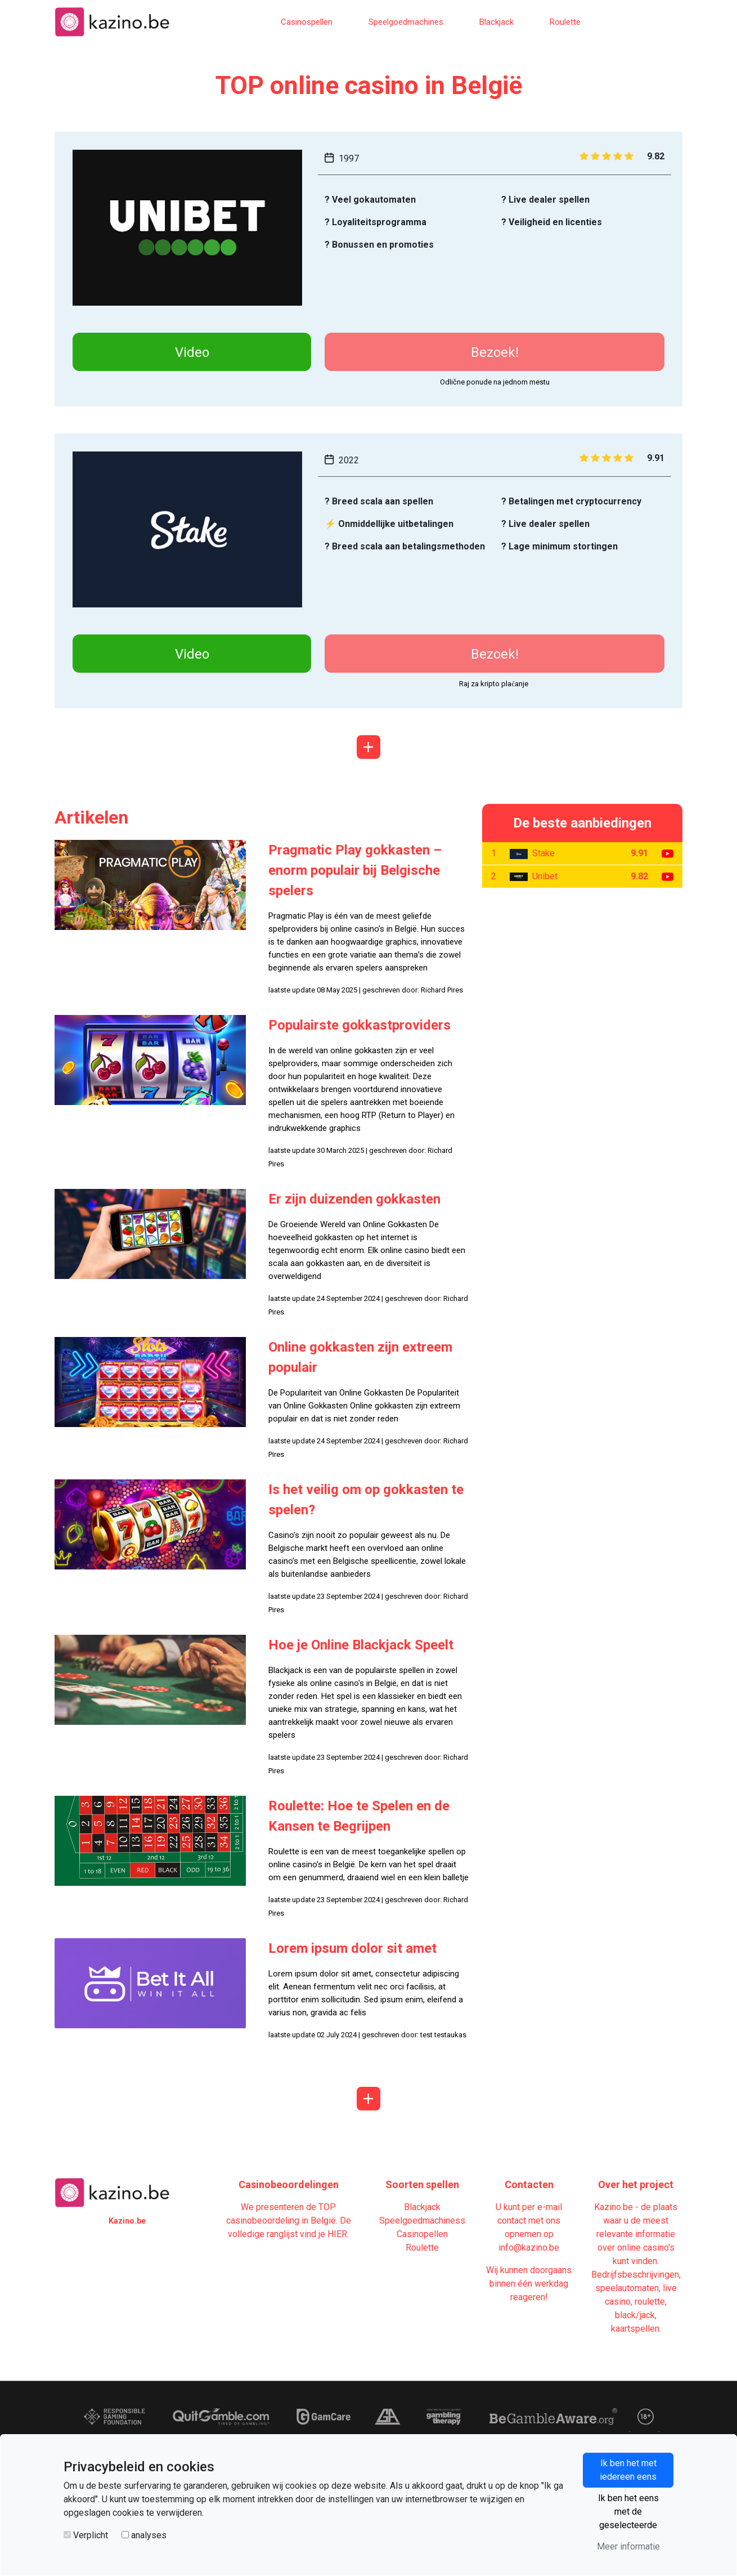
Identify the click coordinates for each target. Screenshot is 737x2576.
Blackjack (496, 22)
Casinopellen (422, 2234)
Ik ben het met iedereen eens (628, 2470)
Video (192, 352)
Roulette (565, 22)
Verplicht (90, 2535)
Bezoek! (495, 352)
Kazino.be (127, 2220)
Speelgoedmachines (405, 22)
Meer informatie (628, 2546)
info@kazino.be (528, 2247)
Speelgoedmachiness (422, 2220)
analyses (149, 2535)
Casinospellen (306, 22)
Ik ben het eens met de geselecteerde (628, 2511)
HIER (337, 2234)
